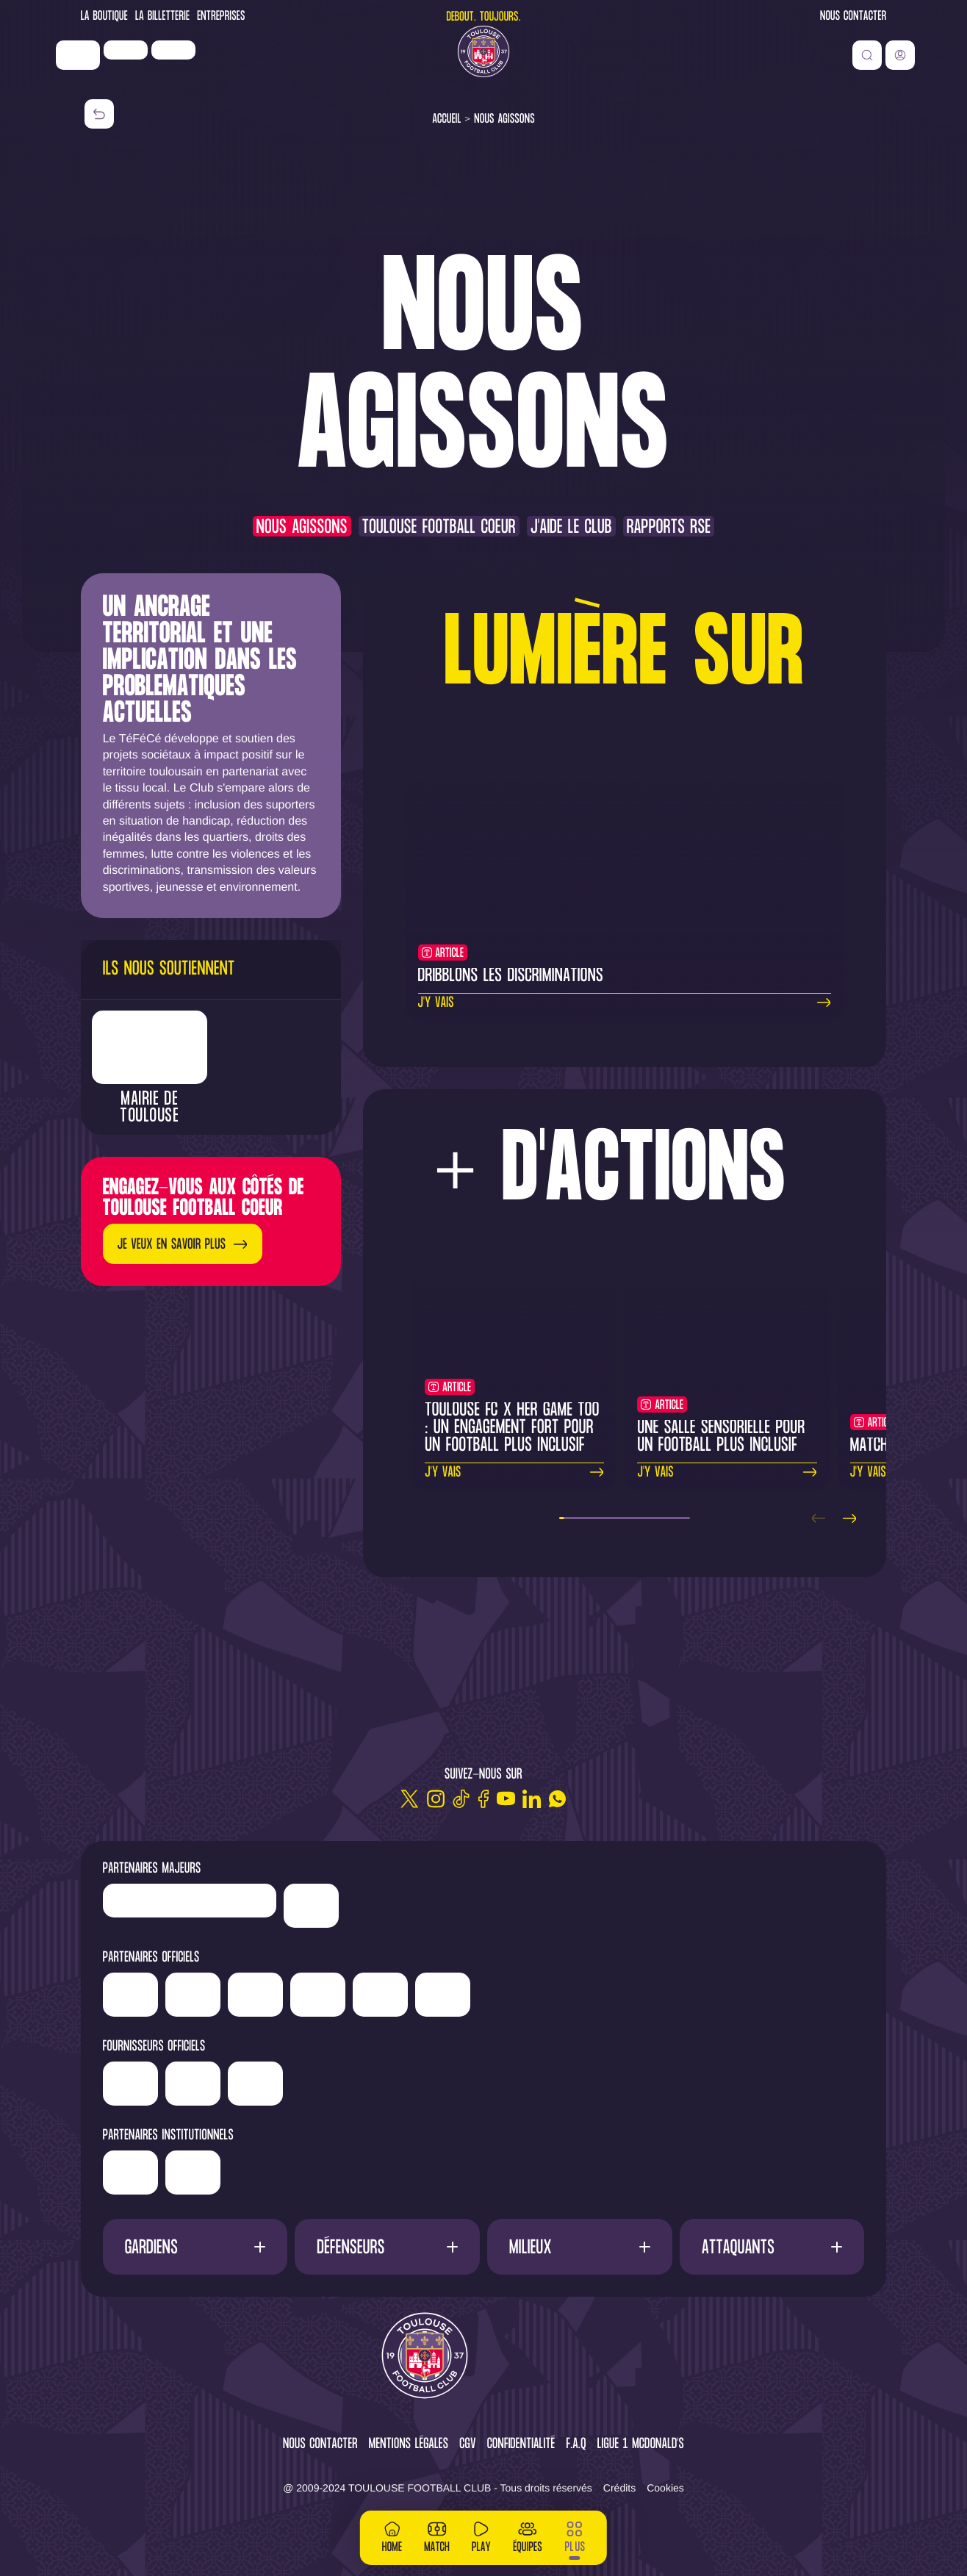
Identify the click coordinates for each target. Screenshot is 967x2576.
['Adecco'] (664, 1995)
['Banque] (186, 2078)
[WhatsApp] (557, 1799)
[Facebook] (483, 1799)
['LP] (154, 68)
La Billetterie (162, 17)
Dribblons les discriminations (511, 976)
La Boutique (104, 17)
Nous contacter (853, 17)
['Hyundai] (327, 1989)
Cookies (665, 2488)
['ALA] (727, 1995)
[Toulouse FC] (483, 69)
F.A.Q (576, 2445)
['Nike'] (107, 73)
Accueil (446, 119)
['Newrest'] (202, 68)
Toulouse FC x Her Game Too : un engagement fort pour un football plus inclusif (512, 1428)
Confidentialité (521, 2445)
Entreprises (221, 17)
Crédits (619, 2488)
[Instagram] (435, 1799)
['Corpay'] (365, 2084)
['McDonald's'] (303, 2084)
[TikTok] (461, 1799)
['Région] (187, 2167)
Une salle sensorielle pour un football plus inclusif (721, 1437)
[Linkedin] (531, 1799)
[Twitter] (409, 1799)
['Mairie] (306, 2172)
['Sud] (602, 1995)
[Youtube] (506, 1799)
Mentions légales (408, 2445)
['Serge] (492, 1989)
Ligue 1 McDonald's (640, 2445)
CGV (467, 2445)
